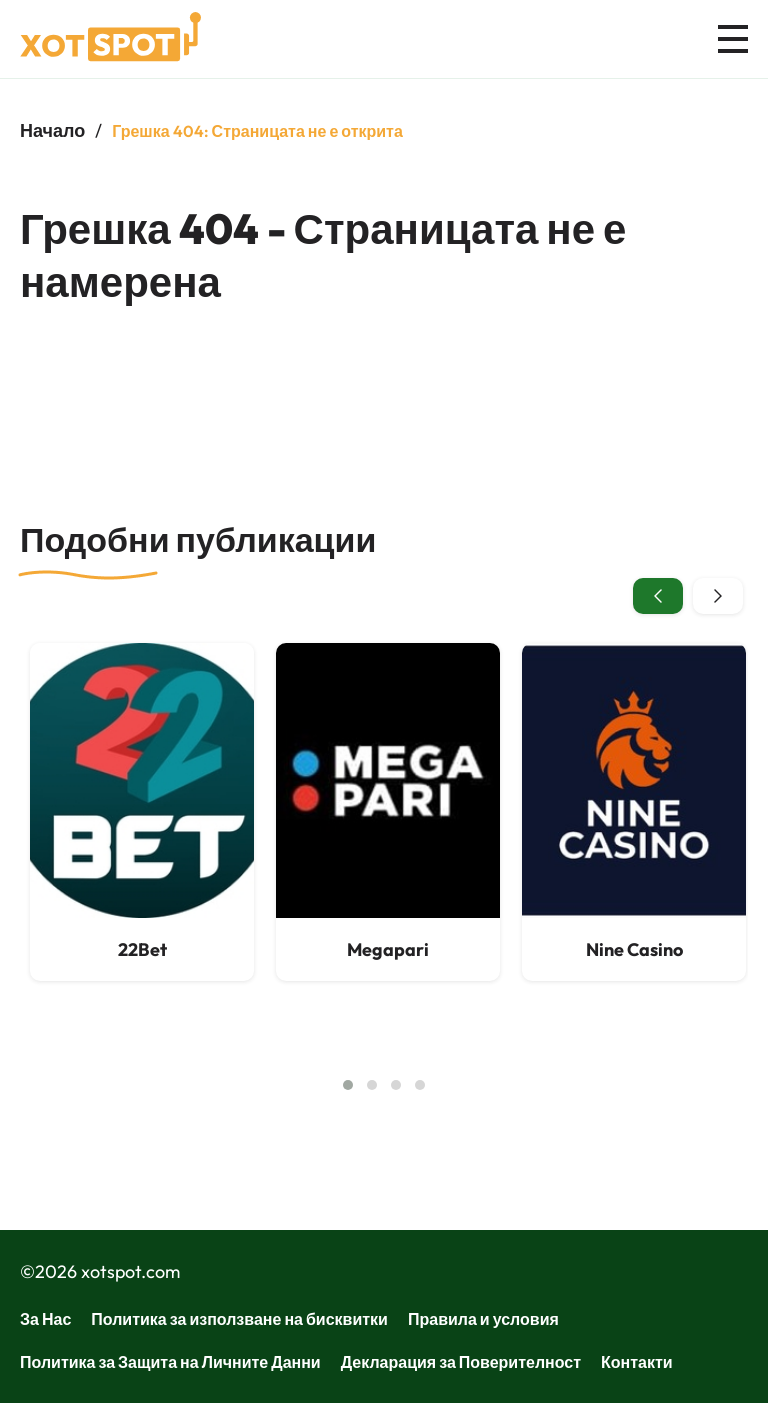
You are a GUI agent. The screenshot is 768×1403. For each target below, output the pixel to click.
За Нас (45, 1319)
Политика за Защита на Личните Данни (170, 1362)
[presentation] (658, 596)
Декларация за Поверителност (461, 1362)
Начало (52, 130)
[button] (348, 1085)
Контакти (637, 1362)
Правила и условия (483, 1319)
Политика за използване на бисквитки (239, 1319)
